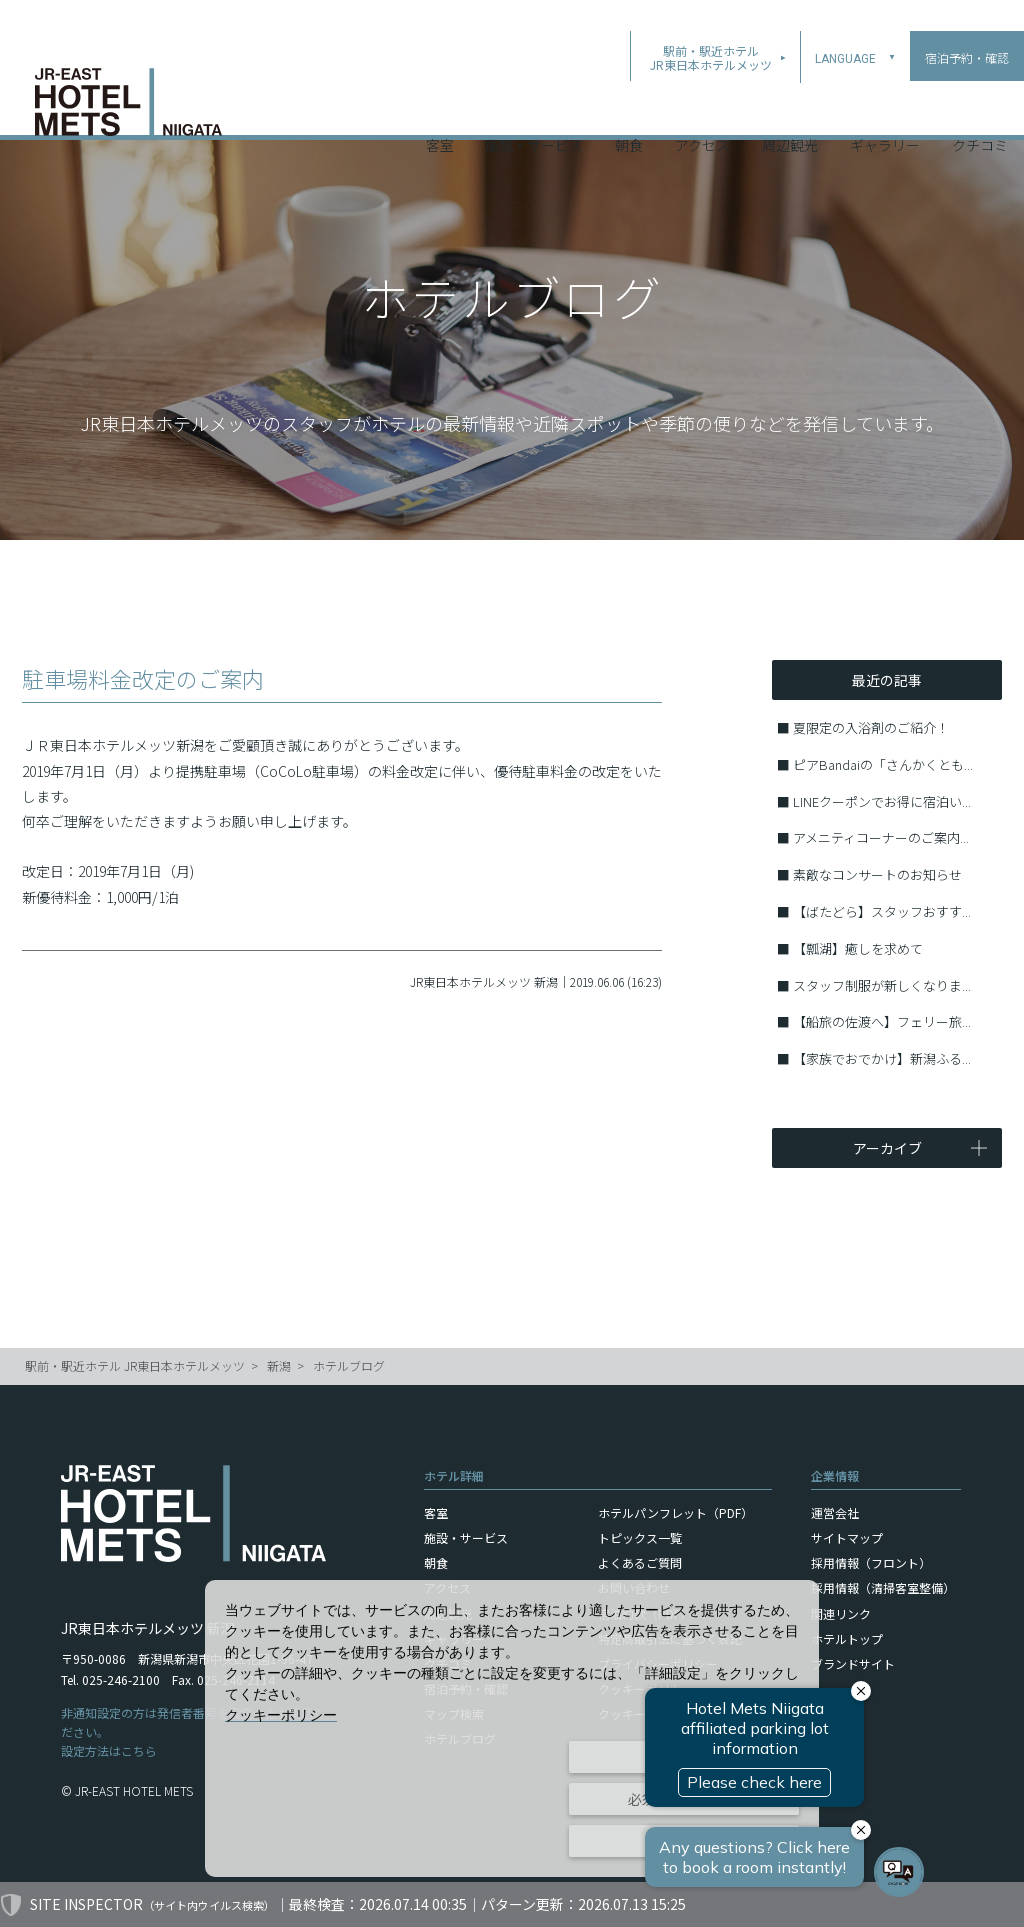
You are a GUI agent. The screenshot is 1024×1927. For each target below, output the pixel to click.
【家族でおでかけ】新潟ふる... (882, 1058)
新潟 (279, 1365)
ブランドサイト (853, 1663)
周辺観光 (790, 109)
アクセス (702, 109)
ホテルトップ (847, 1638)
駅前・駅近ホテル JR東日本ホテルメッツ (135, 1365)
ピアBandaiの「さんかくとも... (883, 764)
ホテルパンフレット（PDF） (675, 1512)
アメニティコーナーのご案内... (881, 837)
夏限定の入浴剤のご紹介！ (871, 727)
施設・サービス (534, 109)
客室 (440, 109)
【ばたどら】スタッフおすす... (882, 911)
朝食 (629, 109)
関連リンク (841, 1613)
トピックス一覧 (640, 1537)
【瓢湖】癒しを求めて (858, 948)
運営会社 (835, 1512)
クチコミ (980, 109)
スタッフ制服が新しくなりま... (882, 985)
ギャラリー (885, 109)
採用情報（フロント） (871, 1562)
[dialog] (512, 1728)
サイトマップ (847, 1537)
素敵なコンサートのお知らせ (877, 874)
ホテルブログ (349, 1365)
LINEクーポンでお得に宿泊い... (882, 801)
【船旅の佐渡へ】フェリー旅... (882, 1021)
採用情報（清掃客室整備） (883, 1587)
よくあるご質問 (640, 1562)
